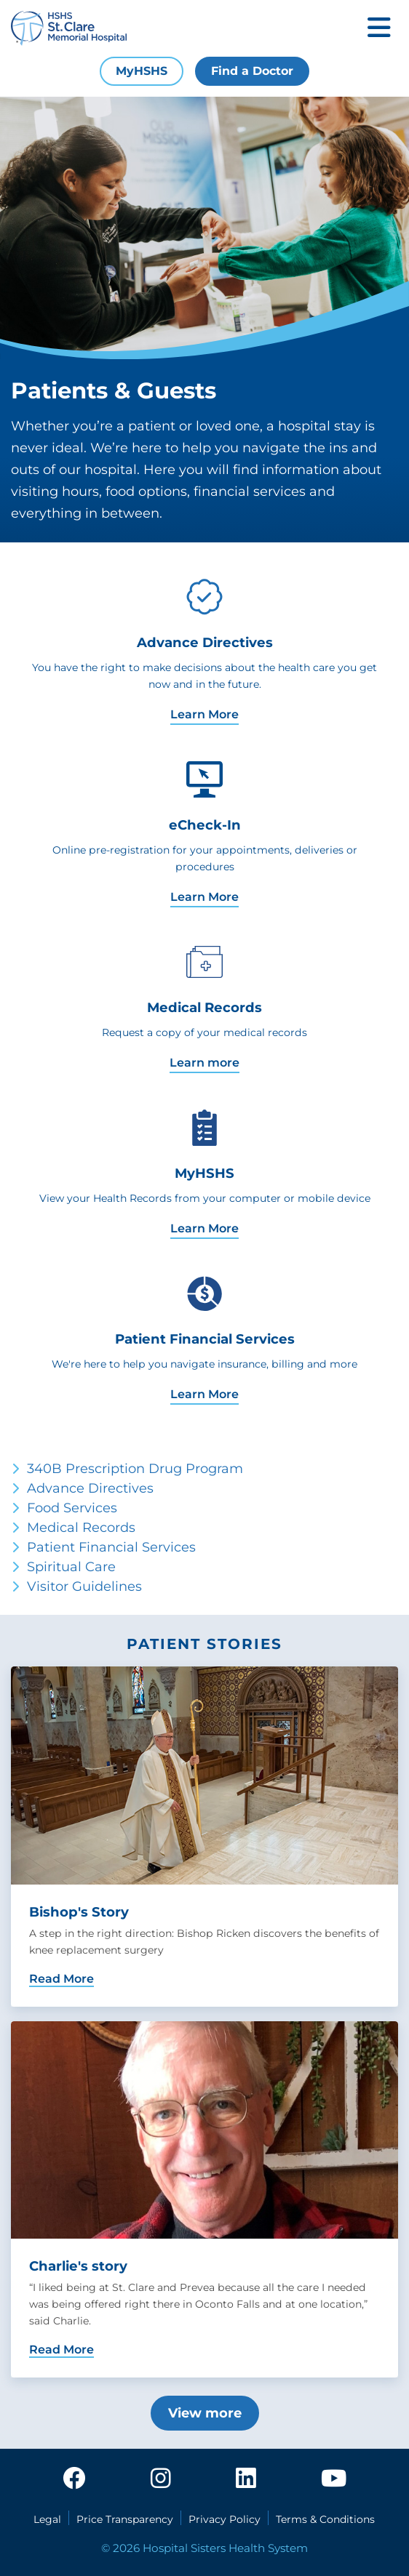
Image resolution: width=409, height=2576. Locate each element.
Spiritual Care (71, 1567)
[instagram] (161, 2479)
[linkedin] (246, 2479)
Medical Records (81, 1528)
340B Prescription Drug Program (135, 1469)
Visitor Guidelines (84, 1586)
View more (205, 2413)
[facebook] (74, 2479)
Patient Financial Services (111, 1547)
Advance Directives (90, 1488)
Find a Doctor (252, 71)
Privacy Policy (224, 2519)
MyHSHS (141, 71)
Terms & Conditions (325, 2519)
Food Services (72, 1508)
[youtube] (333, 2479)
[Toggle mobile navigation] (379, 29)
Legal (47, 2519)
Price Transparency (124, 2519)
